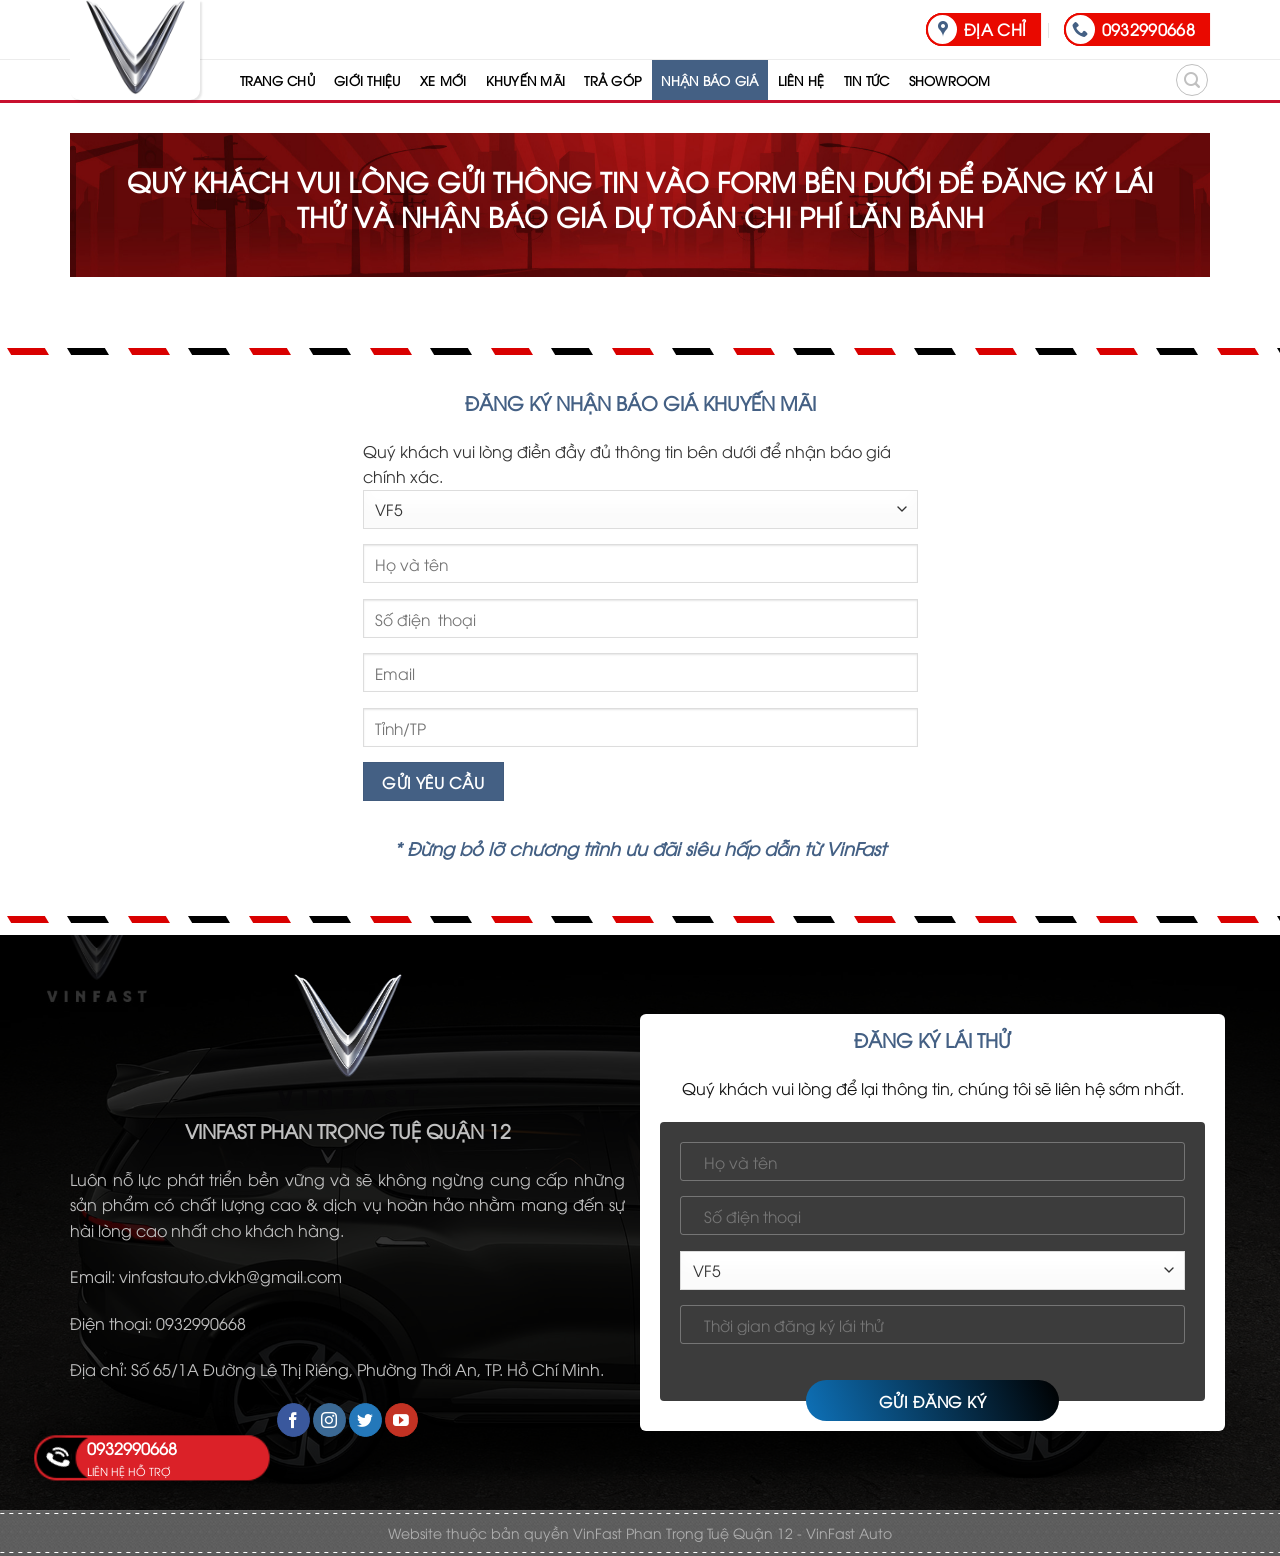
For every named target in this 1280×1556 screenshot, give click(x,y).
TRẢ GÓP (613, 80)
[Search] (1192, 80)
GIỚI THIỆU (367, 80)
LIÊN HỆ (801, 80)
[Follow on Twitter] (365, 1420)
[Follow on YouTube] (401, 1420)
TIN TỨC (867, 80)
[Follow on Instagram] (329, 1420)
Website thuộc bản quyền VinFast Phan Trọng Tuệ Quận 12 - (595, 1532)
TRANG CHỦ (277, 80)
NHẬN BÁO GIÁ (709, 80)
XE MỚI (443, 80)
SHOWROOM (950, 80)
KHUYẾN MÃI (526, 80)
